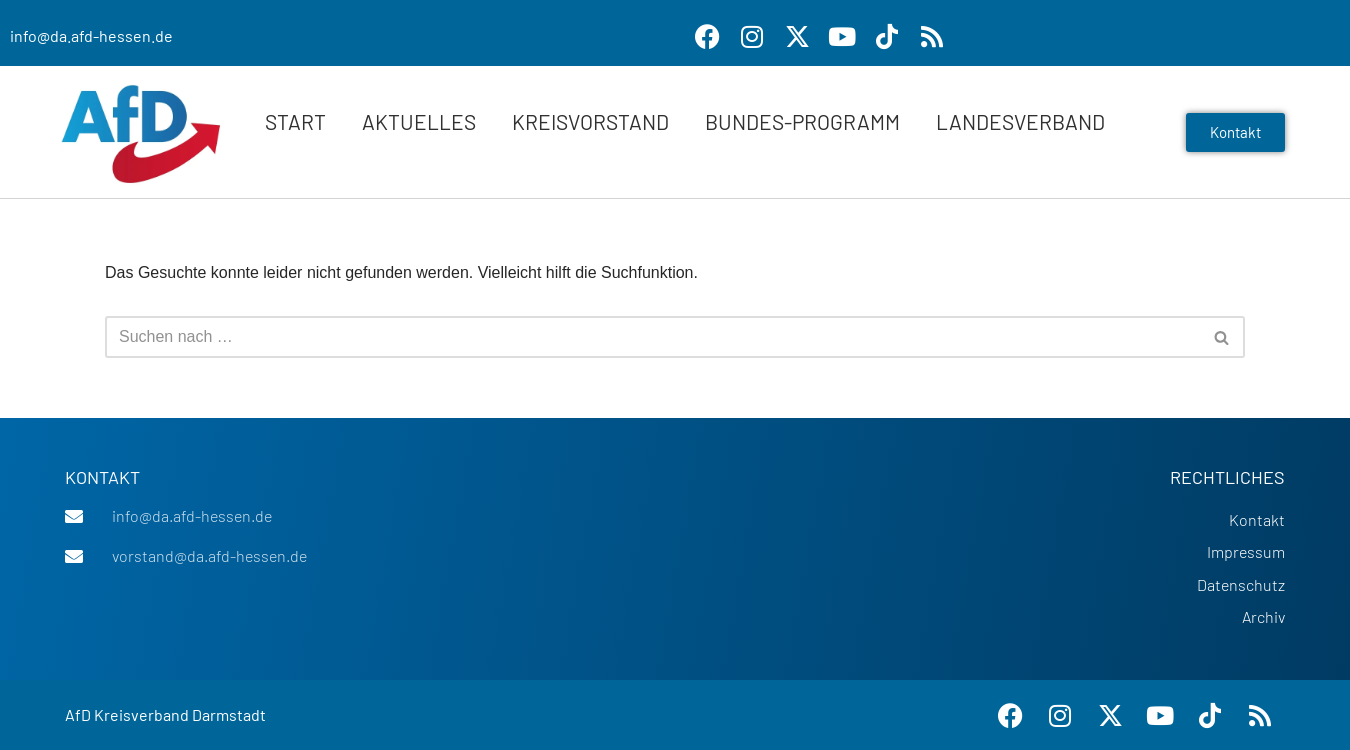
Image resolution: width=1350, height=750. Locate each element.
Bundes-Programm (802, 121)
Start (295, 121)
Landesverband (1020, 121)
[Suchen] (652, 337)
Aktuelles (419, 121)
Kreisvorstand (590, 121)
